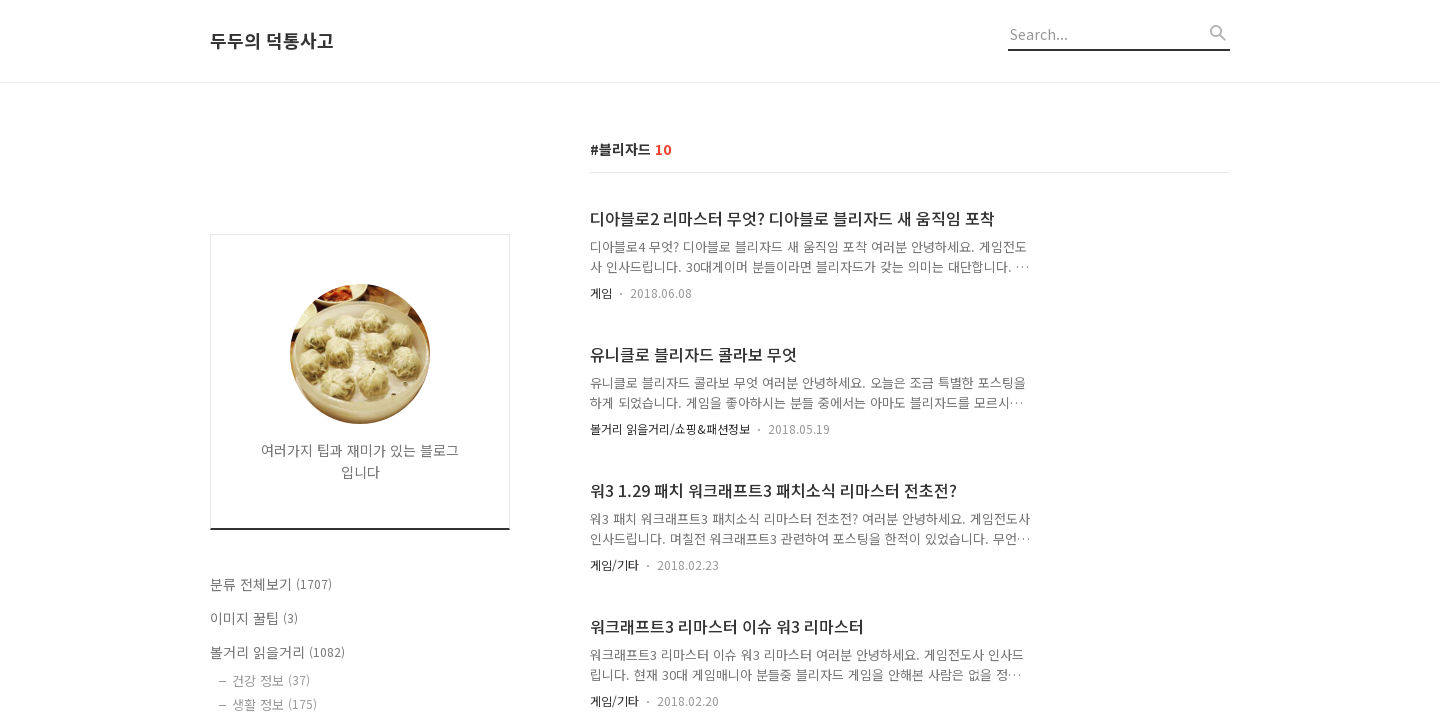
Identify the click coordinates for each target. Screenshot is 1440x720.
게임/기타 (614, 564)
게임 (601, 292)
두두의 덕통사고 (272, 41)
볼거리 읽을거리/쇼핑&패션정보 (670, 428)
